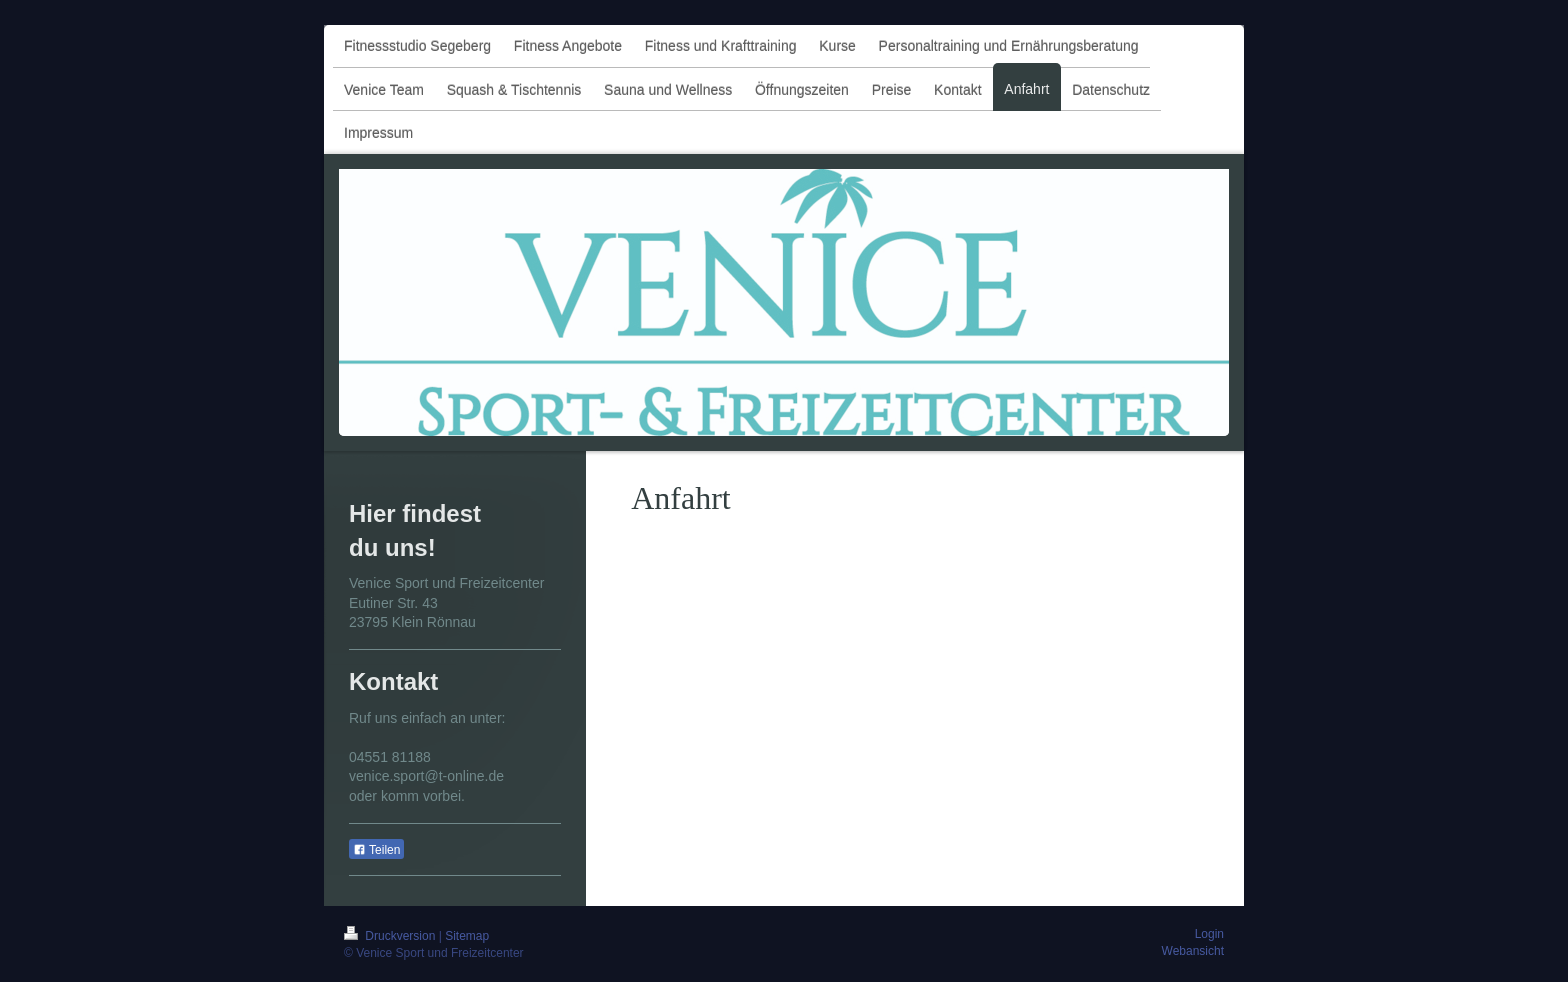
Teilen (376, 850)
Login (1209, 934)
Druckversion (391, 936)
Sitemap (467, 936)
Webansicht (1193, 951)
